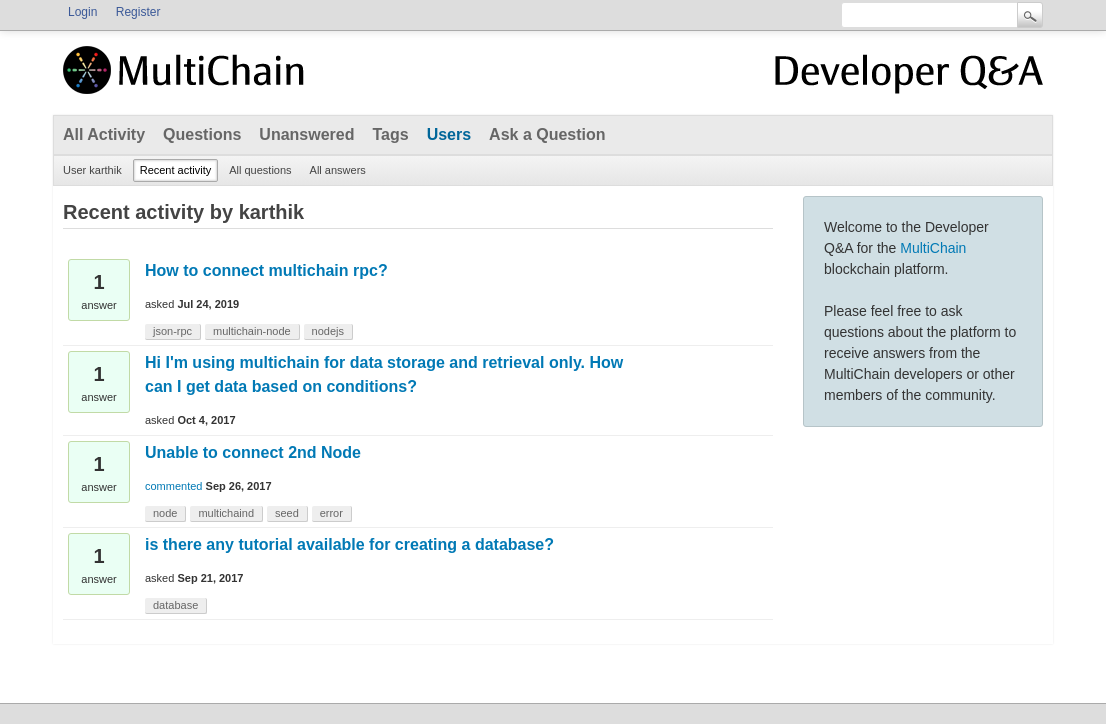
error (331, 513)
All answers (338, 170)
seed (287, 513)
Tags (390, 134)
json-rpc (172, 331)
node (165, 513)
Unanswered (306, 134)
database (175, 605)
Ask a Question (547, 134)
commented (173, 486)
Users (449, 134)
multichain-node (252, 331)
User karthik (92, 170)
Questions (202, 134)
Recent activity (176, 170)
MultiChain (933, 248)
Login (82, 12)
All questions (260, 170)
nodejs (328, 331)
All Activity (104, 134)
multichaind (226, 513)
